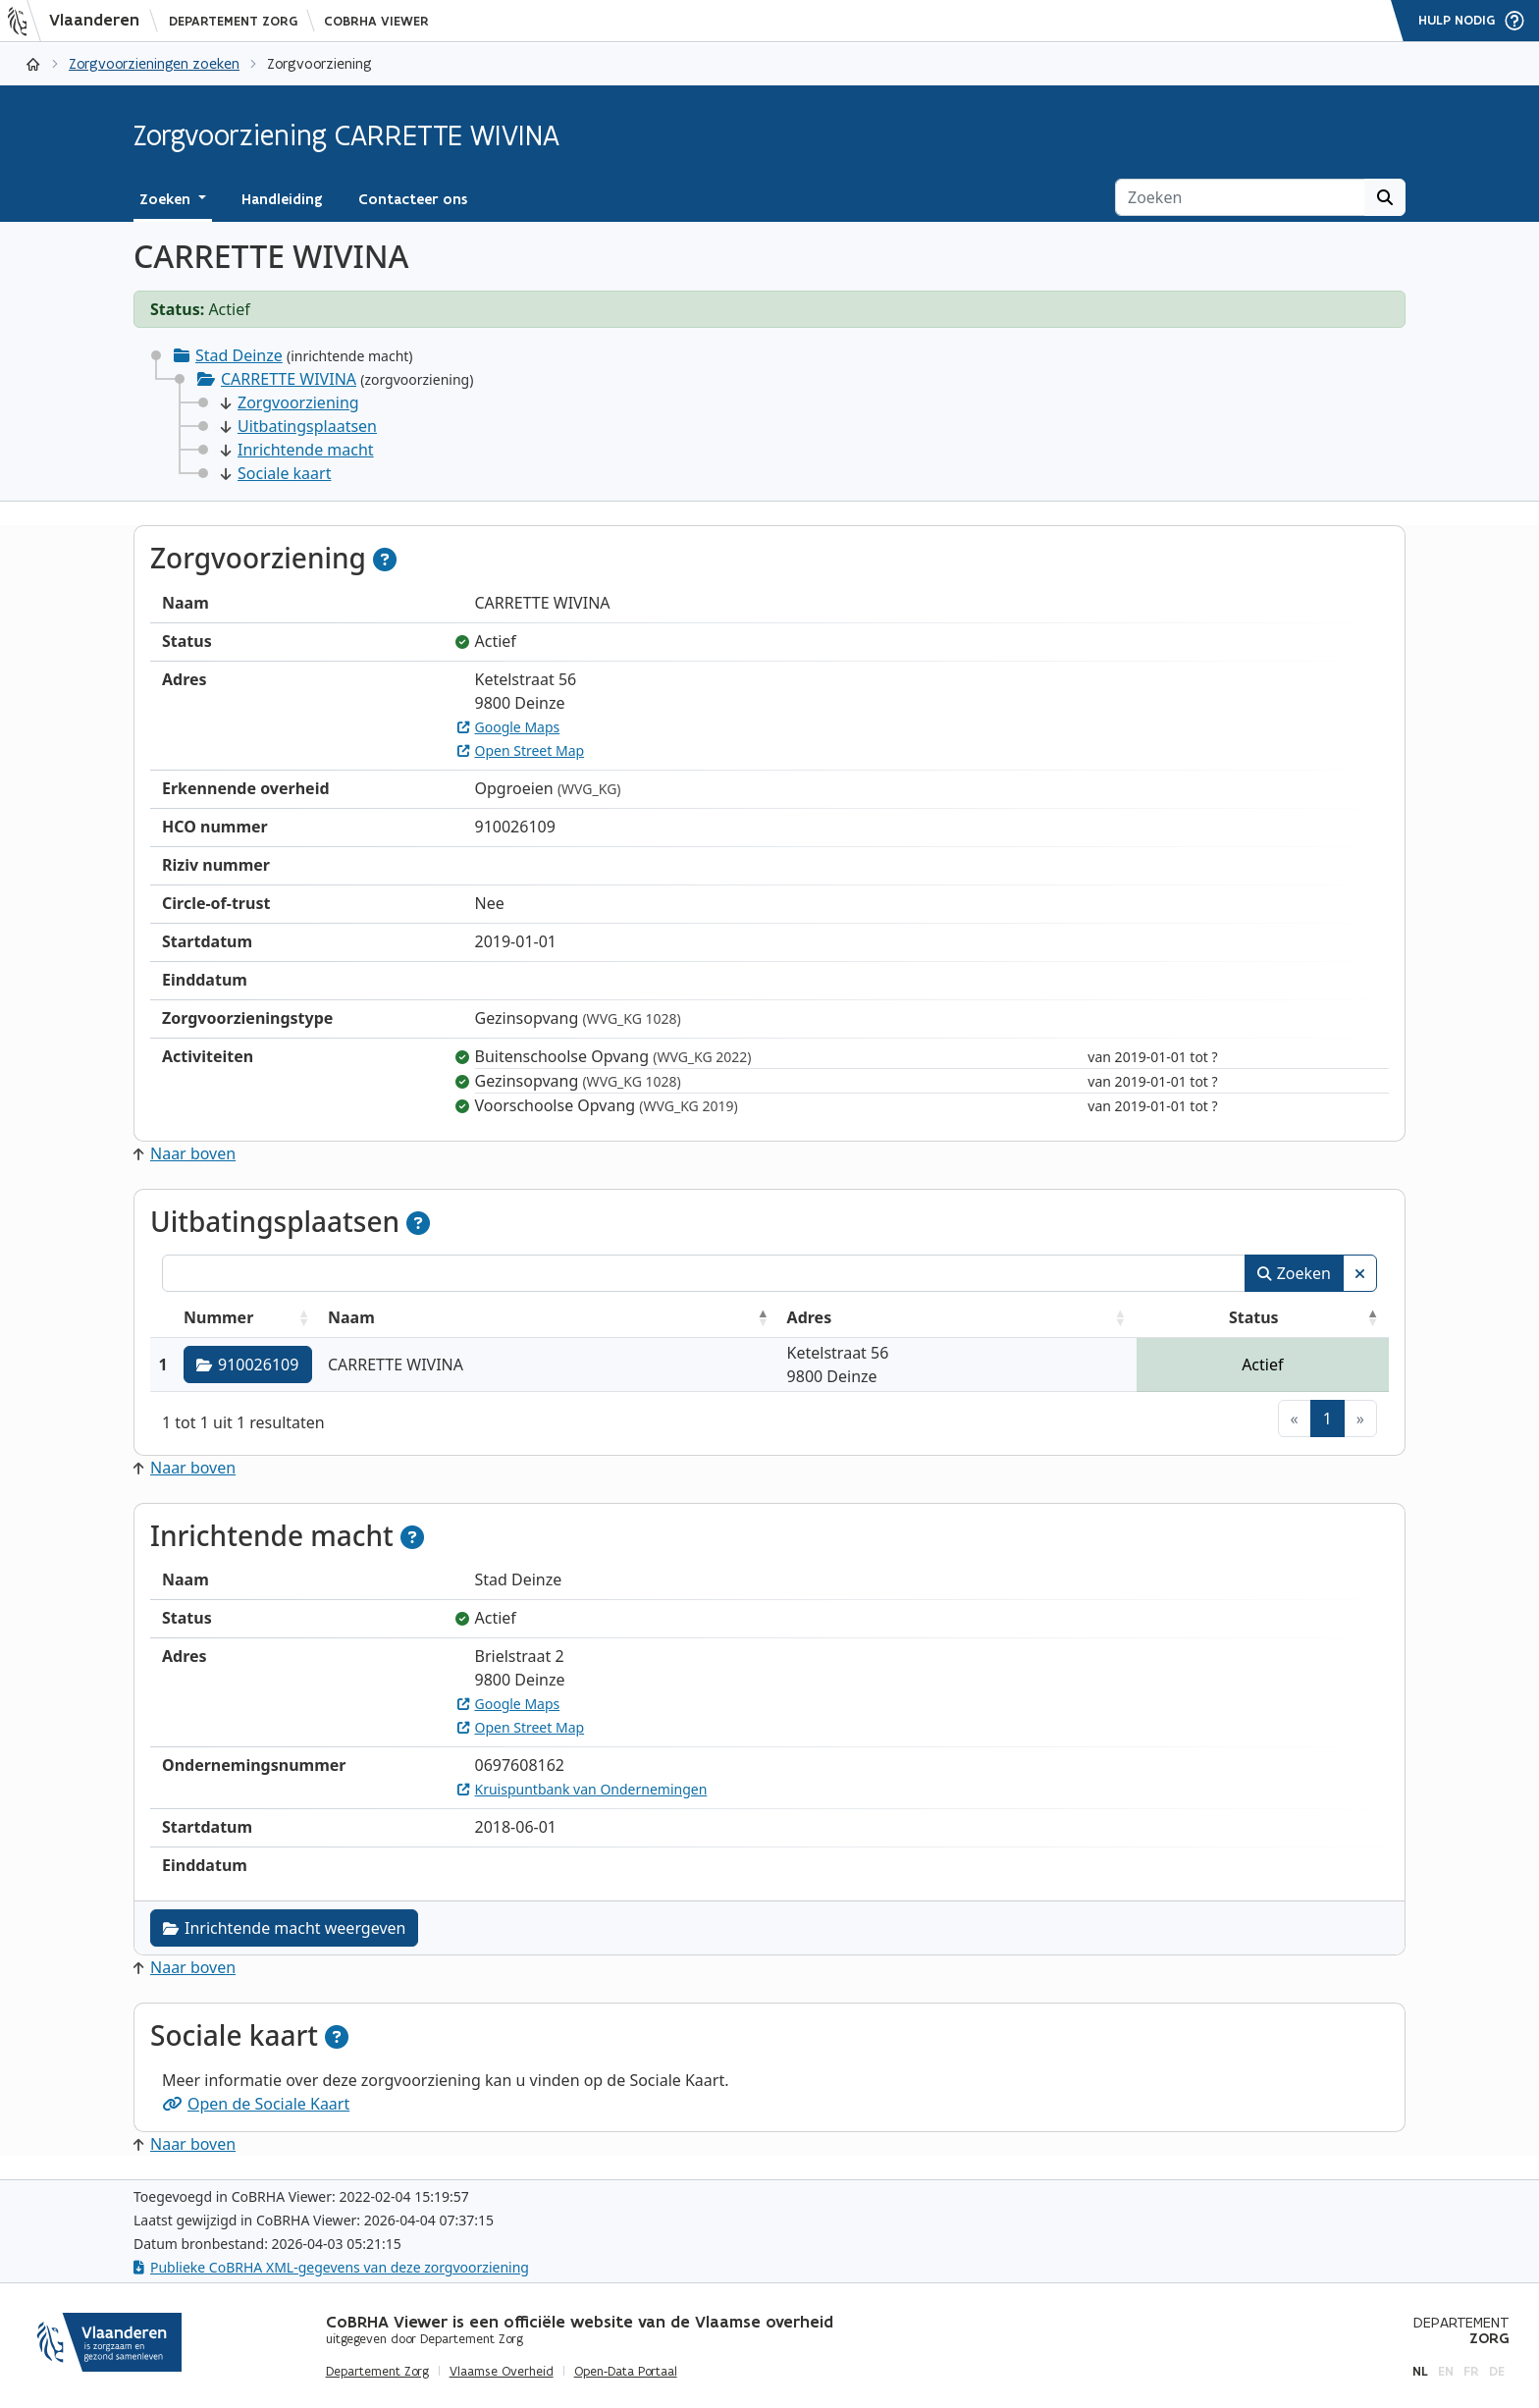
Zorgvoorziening (290, 402)
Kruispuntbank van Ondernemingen (582, 1789)
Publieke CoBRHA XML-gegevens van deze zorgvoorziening (331, 2267)
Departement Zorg (233, 21)
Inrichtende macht (297, 449)
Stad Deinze (239, 355)
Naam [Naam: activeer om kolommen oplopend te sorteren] (351, 1317)
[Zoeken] (1240, 197)
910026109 (247, 1364)
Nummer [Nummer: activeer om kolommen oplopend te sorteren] (218, 1317)
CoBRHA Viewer (376, 21)
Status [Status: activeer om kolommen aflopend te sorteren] (1254, 1317)
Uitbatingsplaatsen (299, 426)
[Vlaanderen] (79, 20)
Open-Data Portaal (625, 2372)
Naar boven (184, 1153)
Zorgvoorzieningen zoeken (154, 63)
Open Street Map (521, 750)
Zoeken (1294, 1273)
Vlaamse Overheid (502, 2372)
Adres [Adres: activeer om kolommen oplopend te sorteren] (809, 1317)
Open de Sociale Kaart (255, 2103)
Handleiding (282, 199)
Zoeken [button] (166, 199)
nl (1420, 2371)
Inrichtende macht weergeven (284, 1928)
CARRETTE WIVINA (288, 379)
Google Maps (508, 727)
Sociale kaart (276, 473)
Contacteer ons (412, 199)
